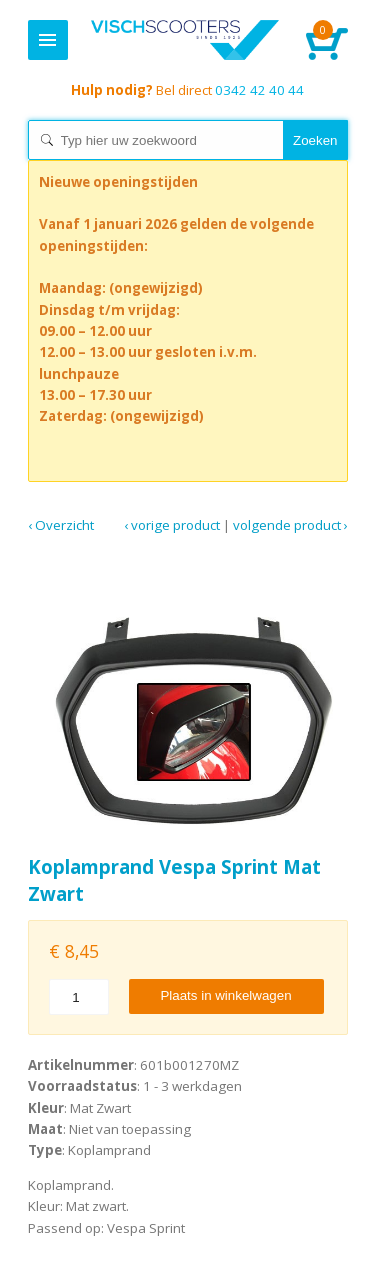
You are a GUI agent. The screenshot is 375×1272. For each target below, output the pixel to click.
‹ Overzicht (61, 525)
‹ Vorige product (172, 525)
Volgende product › (290, 525)
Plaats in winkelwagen (225, 995)
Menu (48, 40)
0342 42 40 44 (187, 90)
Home (185, 40)
